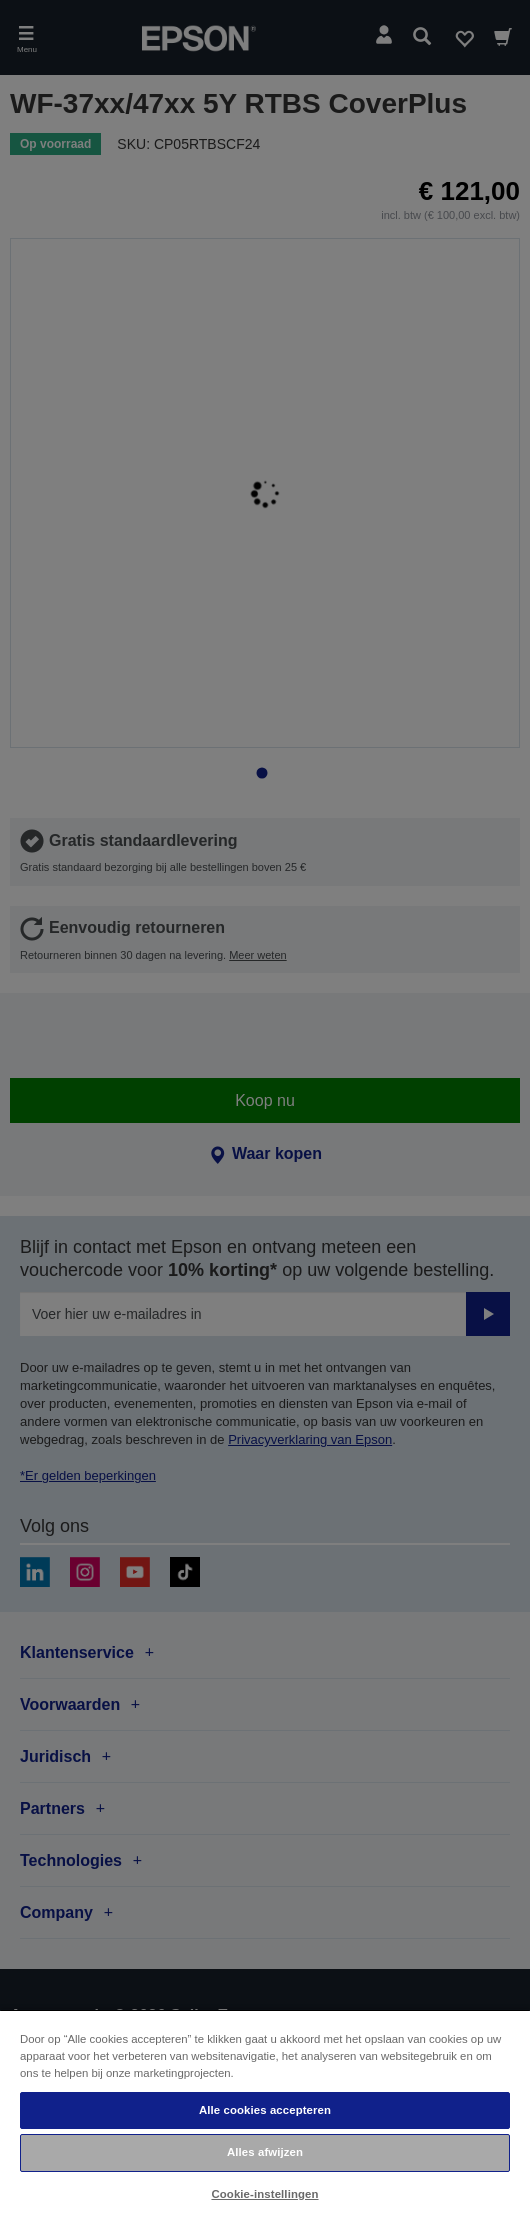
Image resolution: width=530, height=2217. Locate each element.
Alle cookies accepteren (265, 2110)
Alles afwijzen (265, 2152)
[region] (265, 2113)
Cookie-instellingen (264, 2194)
